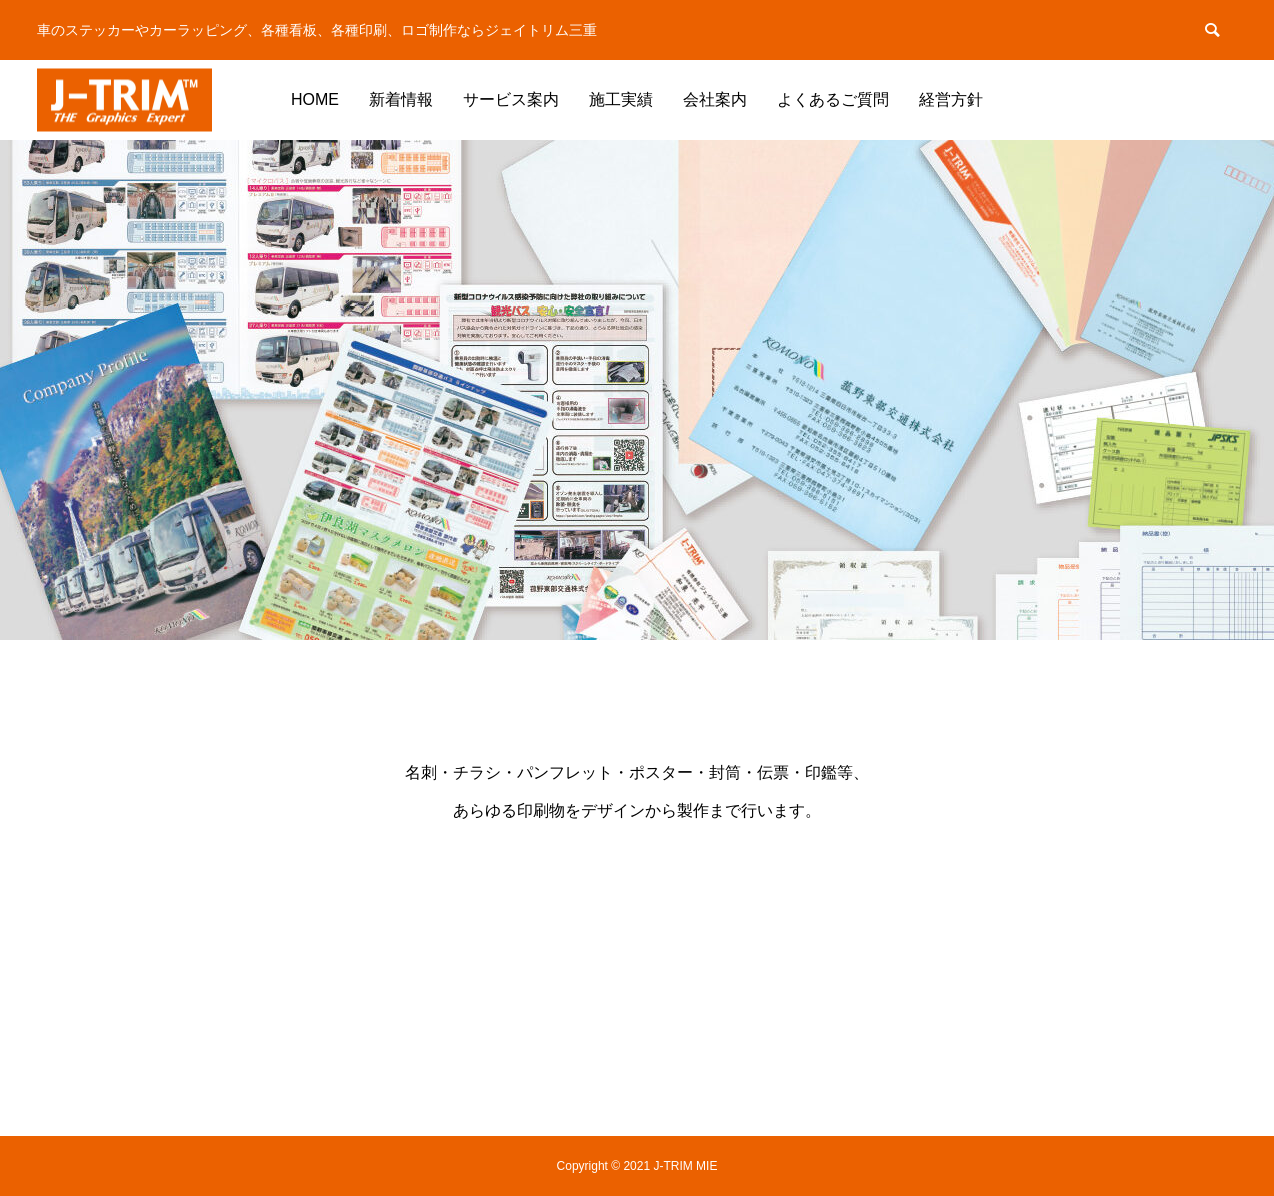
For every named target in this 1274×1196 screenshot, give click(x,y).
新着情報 (401, 99)
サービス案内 (511, 99)
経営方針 (951, 99)
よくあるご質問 (833, 99)
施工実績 (621, 99)
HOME (315, 99)
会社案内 (715, 99)
